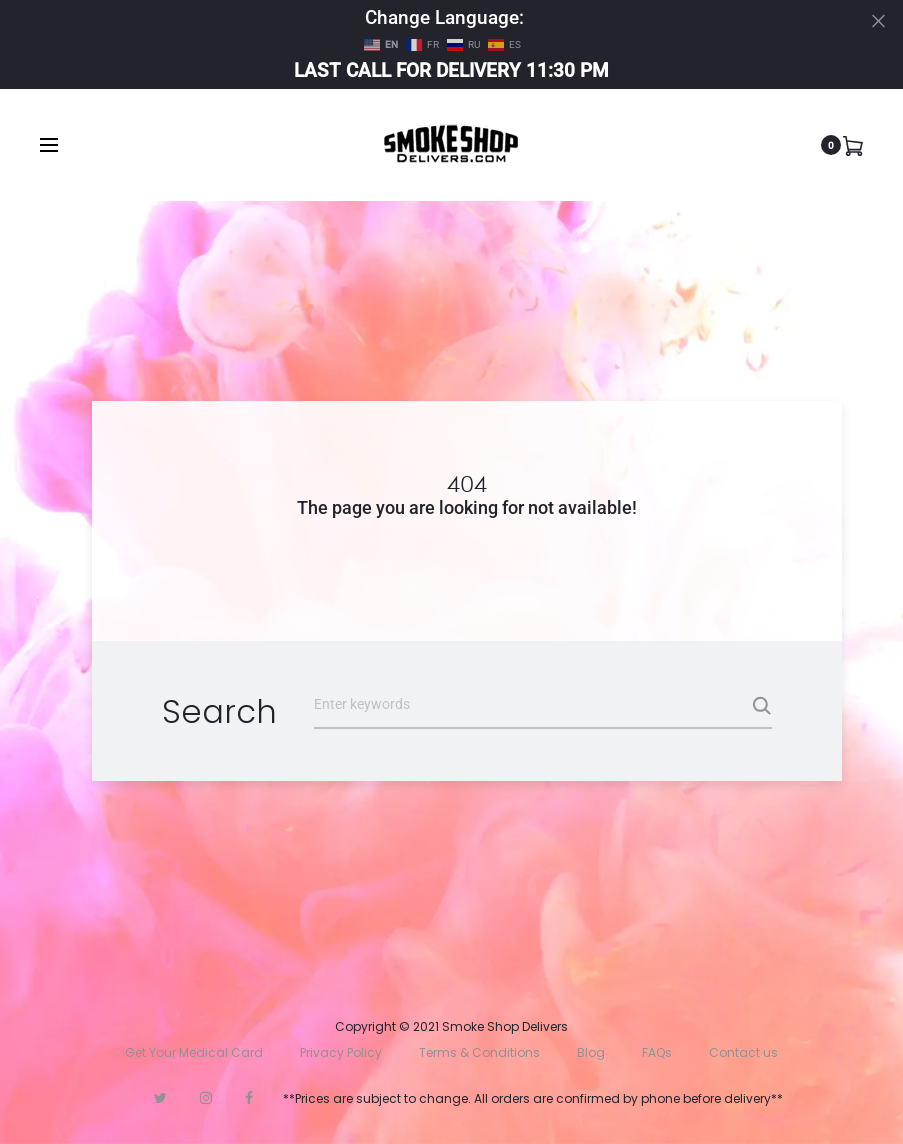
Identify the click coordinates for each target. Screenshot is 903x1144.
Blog (591, 1052)
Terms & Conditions (479, 1052)
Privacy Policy (341, 1052)
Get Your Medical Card (194, 1052)
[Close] (878, 20)
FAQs (657, 1052)
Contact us (743, 1052)
